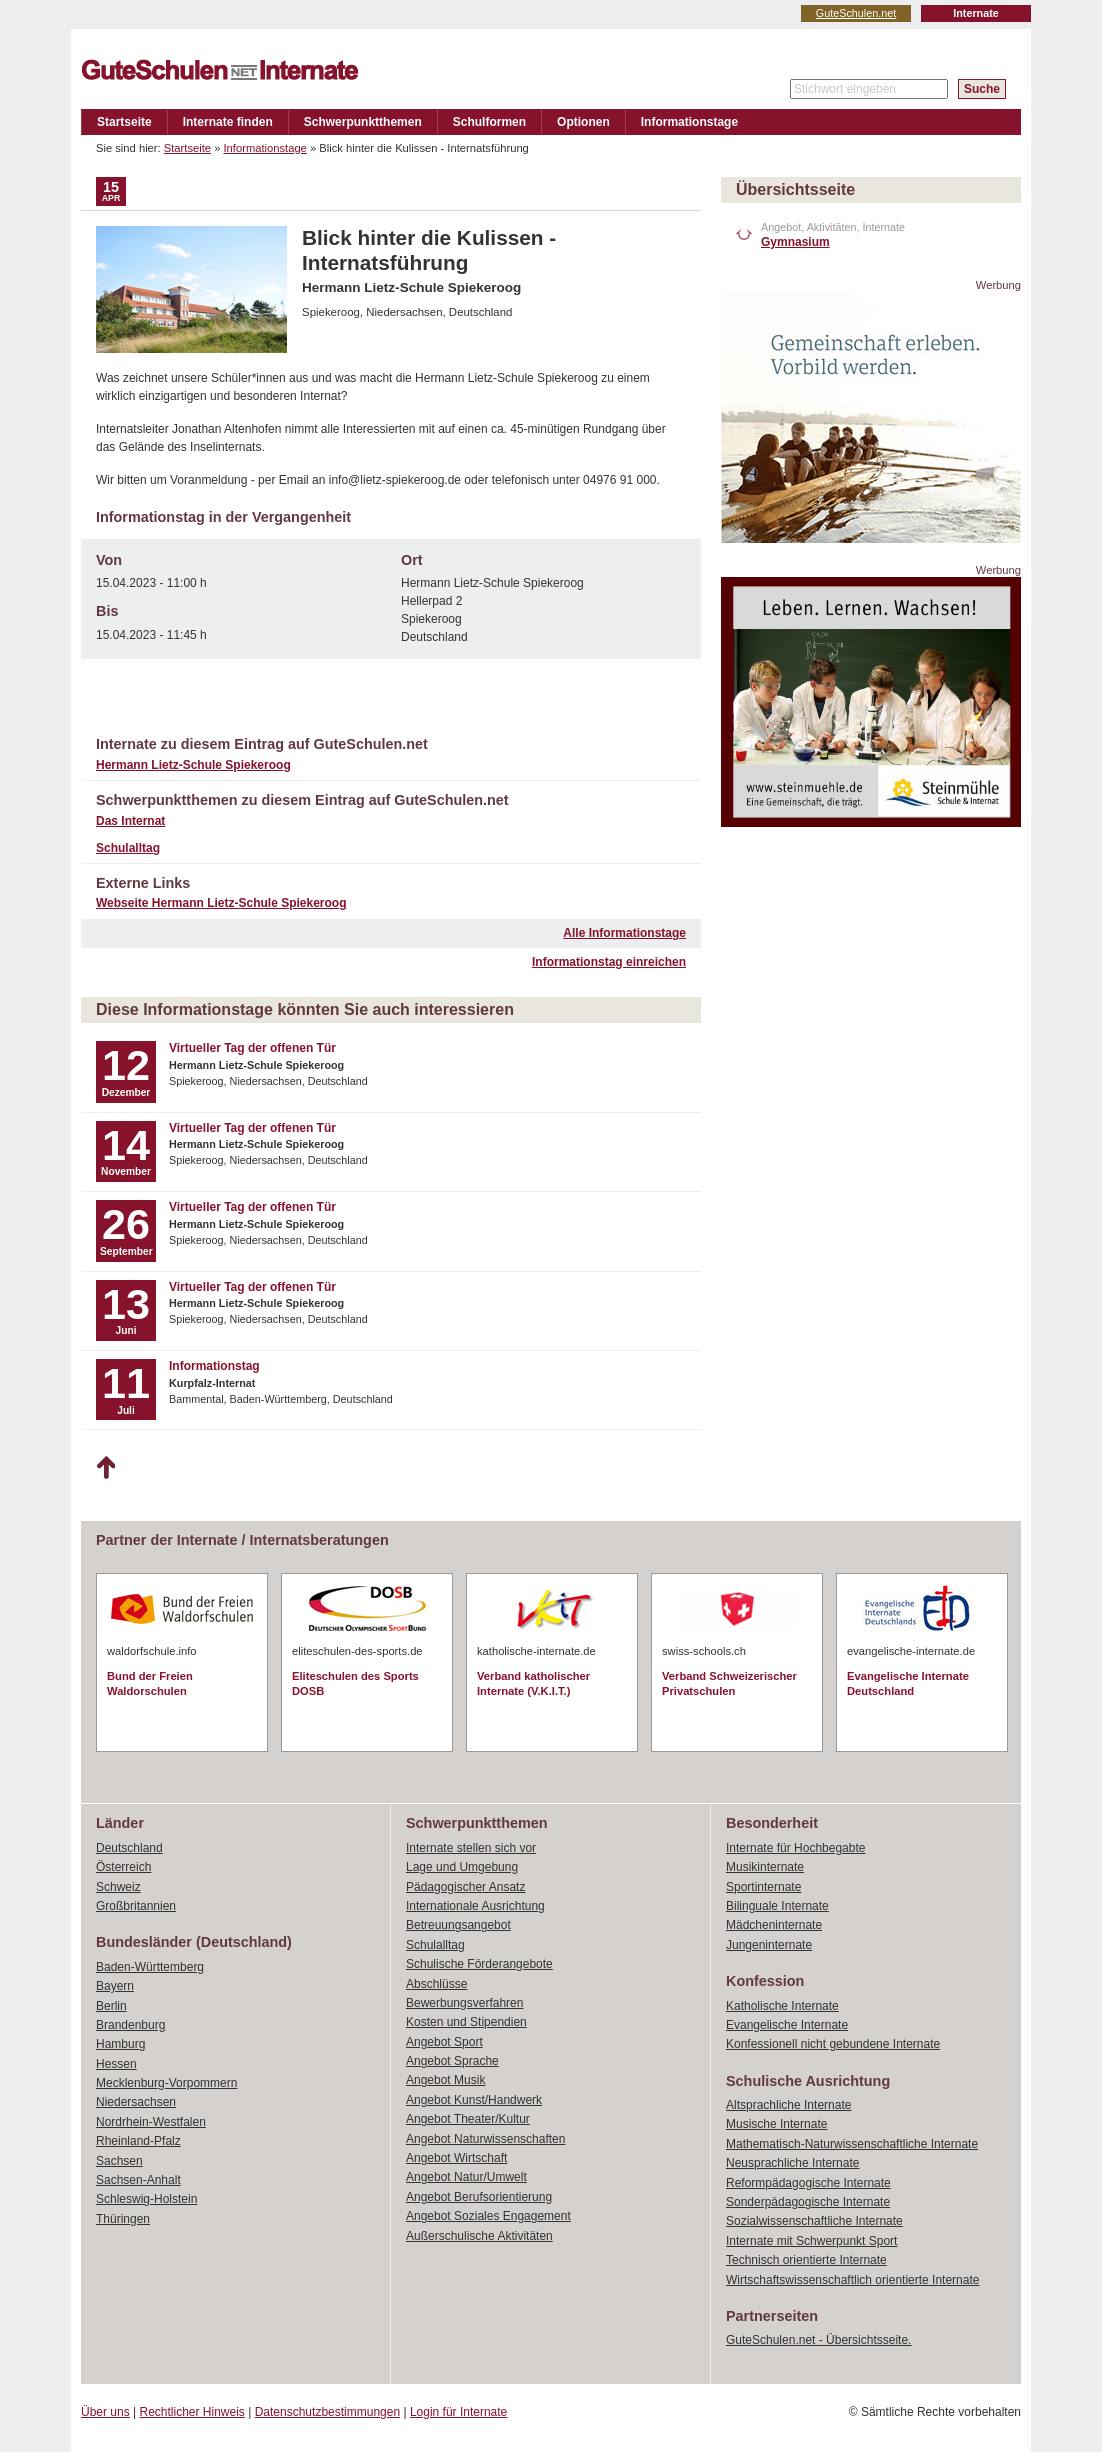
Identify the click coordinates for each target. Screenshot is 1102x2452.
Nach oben (105, 1468)
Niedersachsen (136, 2102)
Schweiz (118, 1887)
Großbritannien (136, 1906)
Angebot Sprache (452, 2061)
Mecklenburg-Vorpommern (166, 2083)
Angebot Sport (444, 2042)
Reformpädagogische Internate (808, 2183)
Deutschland (129, 1848)
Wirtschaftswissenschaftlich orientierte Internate (852, 2280)
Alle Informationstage (624, 933)
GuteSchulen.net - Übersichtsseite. (818, 2340)
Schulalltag (128, 848)
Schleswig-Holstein (146, 2199)
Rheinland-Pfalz (138, 2141)
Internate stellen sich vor (471, 1848)
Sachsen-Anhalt (138, 2180)
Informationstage (689, 122)
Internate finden (228, 122)
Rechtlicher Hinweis (192, 2412)
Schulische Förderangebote (479, 1964)
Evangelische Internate (787, 2025)
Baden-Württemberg (150, 1967)
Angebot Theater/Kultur (468, 2119)
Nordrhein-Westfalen (151, 2122)
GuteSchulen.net (856, 13)
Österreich (123, 1867)
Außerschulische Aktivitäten (479, 2236)
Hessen (116, 2064)
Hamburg (120, 2044)
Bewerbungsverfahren (464, 2003)
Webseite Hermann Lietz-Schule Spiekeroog (221, 903)
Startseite (124, 122)
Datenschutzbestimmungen (327, 2412)
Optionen (583, 122)
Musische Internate (776, 2124)
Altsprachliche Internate (788, 2105)
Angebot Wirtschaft (456, 2158)
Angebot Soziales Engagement (488, 2216)
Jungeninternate (769, 1945)
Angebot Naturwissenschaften (485, 2139)
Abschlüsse (436, 1984)
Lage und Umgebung (462, 1867)
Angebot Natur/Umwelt (466, 2177)
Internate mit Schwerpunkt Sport (811, 2241)
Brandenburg (130, 2025)
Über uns (105, 2412)
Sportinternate (763, 1887)
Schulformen (489, 122)
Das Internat (130, 821)
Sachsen (119, 2161)
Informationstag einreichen (609, 962)
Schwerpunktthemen (363, 122)
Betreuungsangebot (458, 1925)
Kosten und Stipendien (466, 2022)
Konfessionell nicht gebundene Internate (833, 2044)
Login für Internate (458, 2412)
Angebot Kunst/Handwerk (474, 2100)
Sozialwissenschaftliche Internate (814, 2221)
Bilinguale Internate (777, 1906)
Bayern (115, 1986)
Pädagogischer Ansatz (465, 1887)
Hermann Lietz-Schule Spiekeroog (193, 765)
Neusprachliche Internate (792, 2163)
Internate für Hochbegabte (795, 1848)
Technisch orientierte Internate (806, 2260)
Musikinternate (765, 1867)
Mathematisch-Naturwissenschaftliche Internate (852, 2144)
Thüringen (123, 2219)
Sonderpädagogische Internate (808, 2202)
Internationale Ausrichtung (475, 1906)
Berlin (111, 2006)
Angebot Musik (445, 2080)
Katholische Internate (782, 2006)
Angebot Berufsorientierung (479, 2197)
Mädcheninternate (774, 1925)
